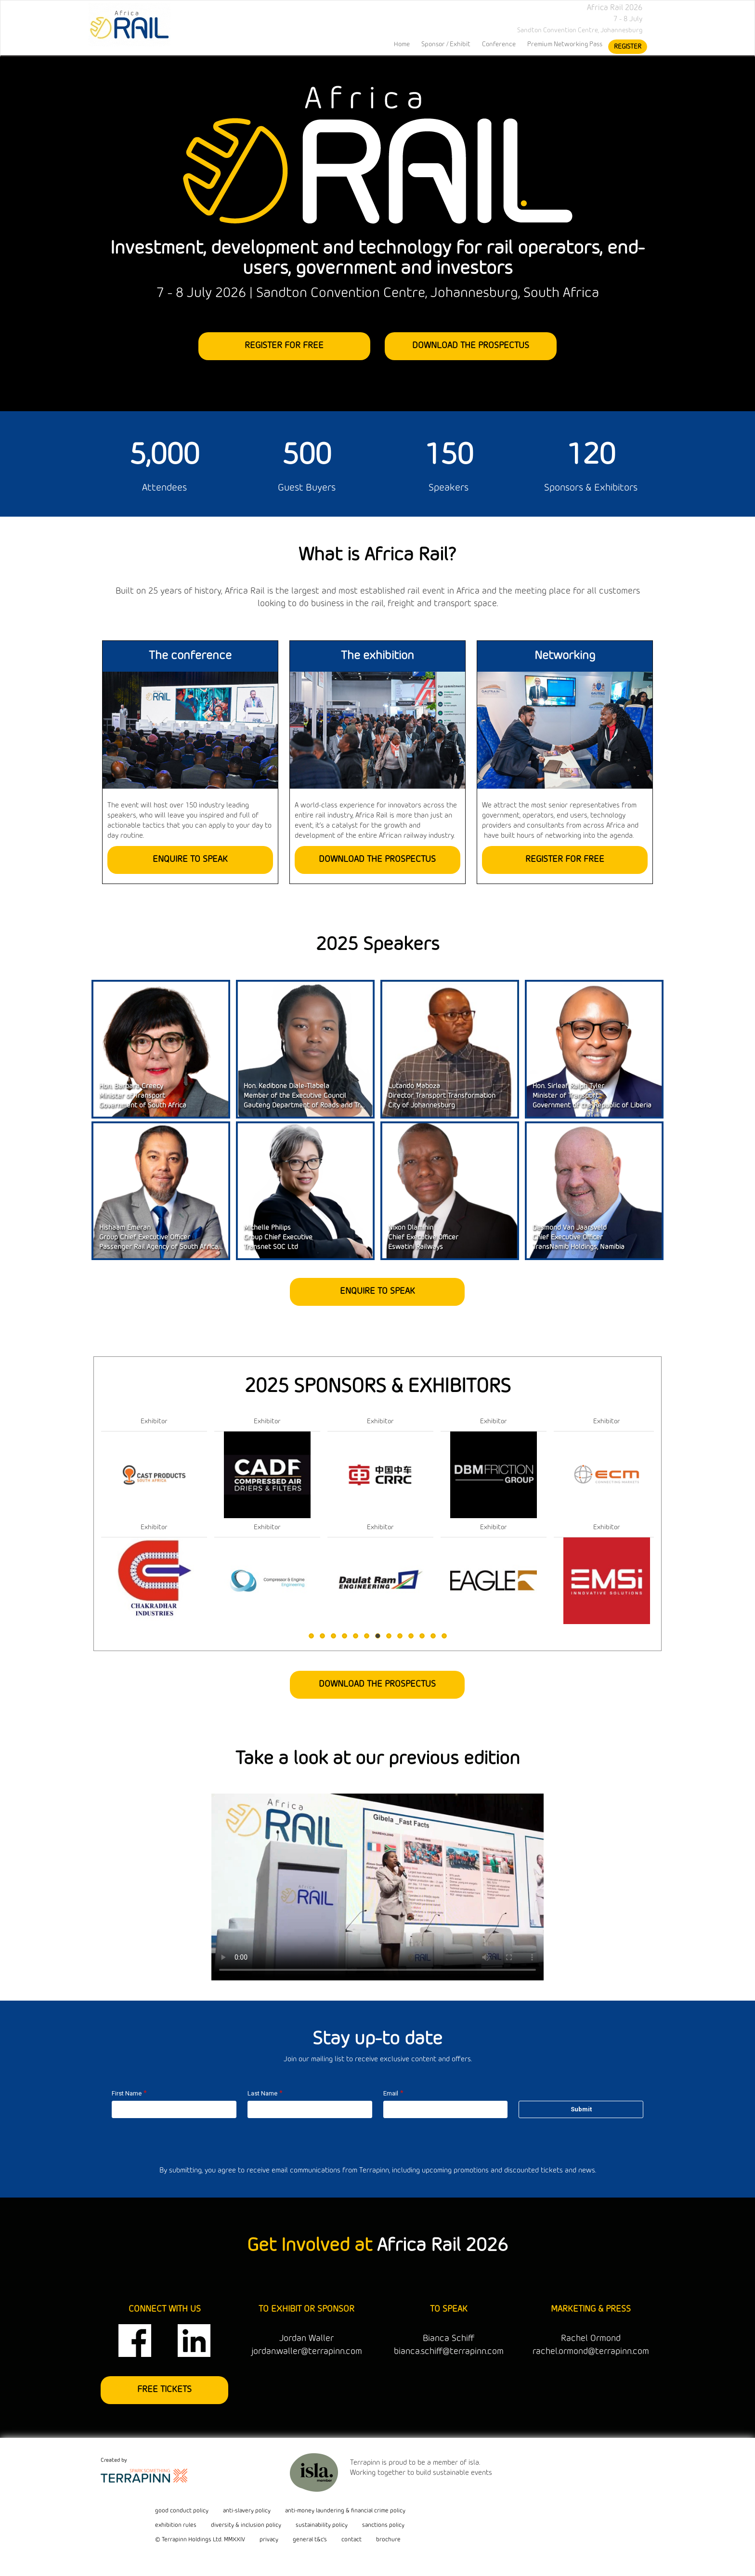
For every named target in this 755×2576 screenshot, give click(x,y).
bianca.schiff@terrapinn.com (449, 2351)
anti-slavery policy (247, 2511)
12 (433, 1636)
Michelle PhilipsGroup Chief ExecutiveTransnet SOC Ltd (278, 1237)
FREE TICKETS (164, 2389)
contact (351, 2540)
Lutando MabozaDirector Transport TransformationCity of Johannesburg (441, 1096)
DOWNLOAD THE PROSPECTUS (470, 345)
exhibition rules (175, 2525)
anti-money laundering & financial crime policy (345, 2511)
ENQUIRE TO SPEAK (190, 859)
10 (411, 1636)
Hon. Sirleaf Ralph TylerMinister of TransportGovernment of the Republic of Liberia (592, 1096)
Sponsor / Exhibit (445, 44)
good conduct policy (181, 2511)
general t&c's (310, 2540)
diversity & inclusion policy (246, 2525)
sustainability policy (322, 2525)
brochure (388, 2540)
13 (444, 1636)
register (627, 47)
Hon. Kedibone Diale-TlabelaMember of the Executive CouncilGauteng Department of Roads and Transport (314, 1096)
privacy (269, 2540)
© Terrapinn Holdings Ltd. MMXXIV (200, 2540)
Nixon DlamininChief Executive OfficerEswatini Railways (423, 1237)
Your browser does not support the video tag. (377, 1887)
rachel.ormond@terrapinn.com (591, 2351)
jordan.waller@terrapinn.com (306, 2351)
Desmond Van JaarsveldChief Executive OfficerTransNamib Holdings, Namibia (579, 1237)
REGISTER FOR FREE (284, 345)
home (402, 44)
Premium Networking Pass (564, 44)
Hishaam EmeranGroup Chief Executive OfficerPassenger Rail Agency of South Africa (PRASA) (171, 1237)
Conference (499, 44)
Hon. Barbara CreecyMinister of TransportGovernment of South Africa (142, 1096)
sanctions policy (383, 2525)
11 (422, 1636)
